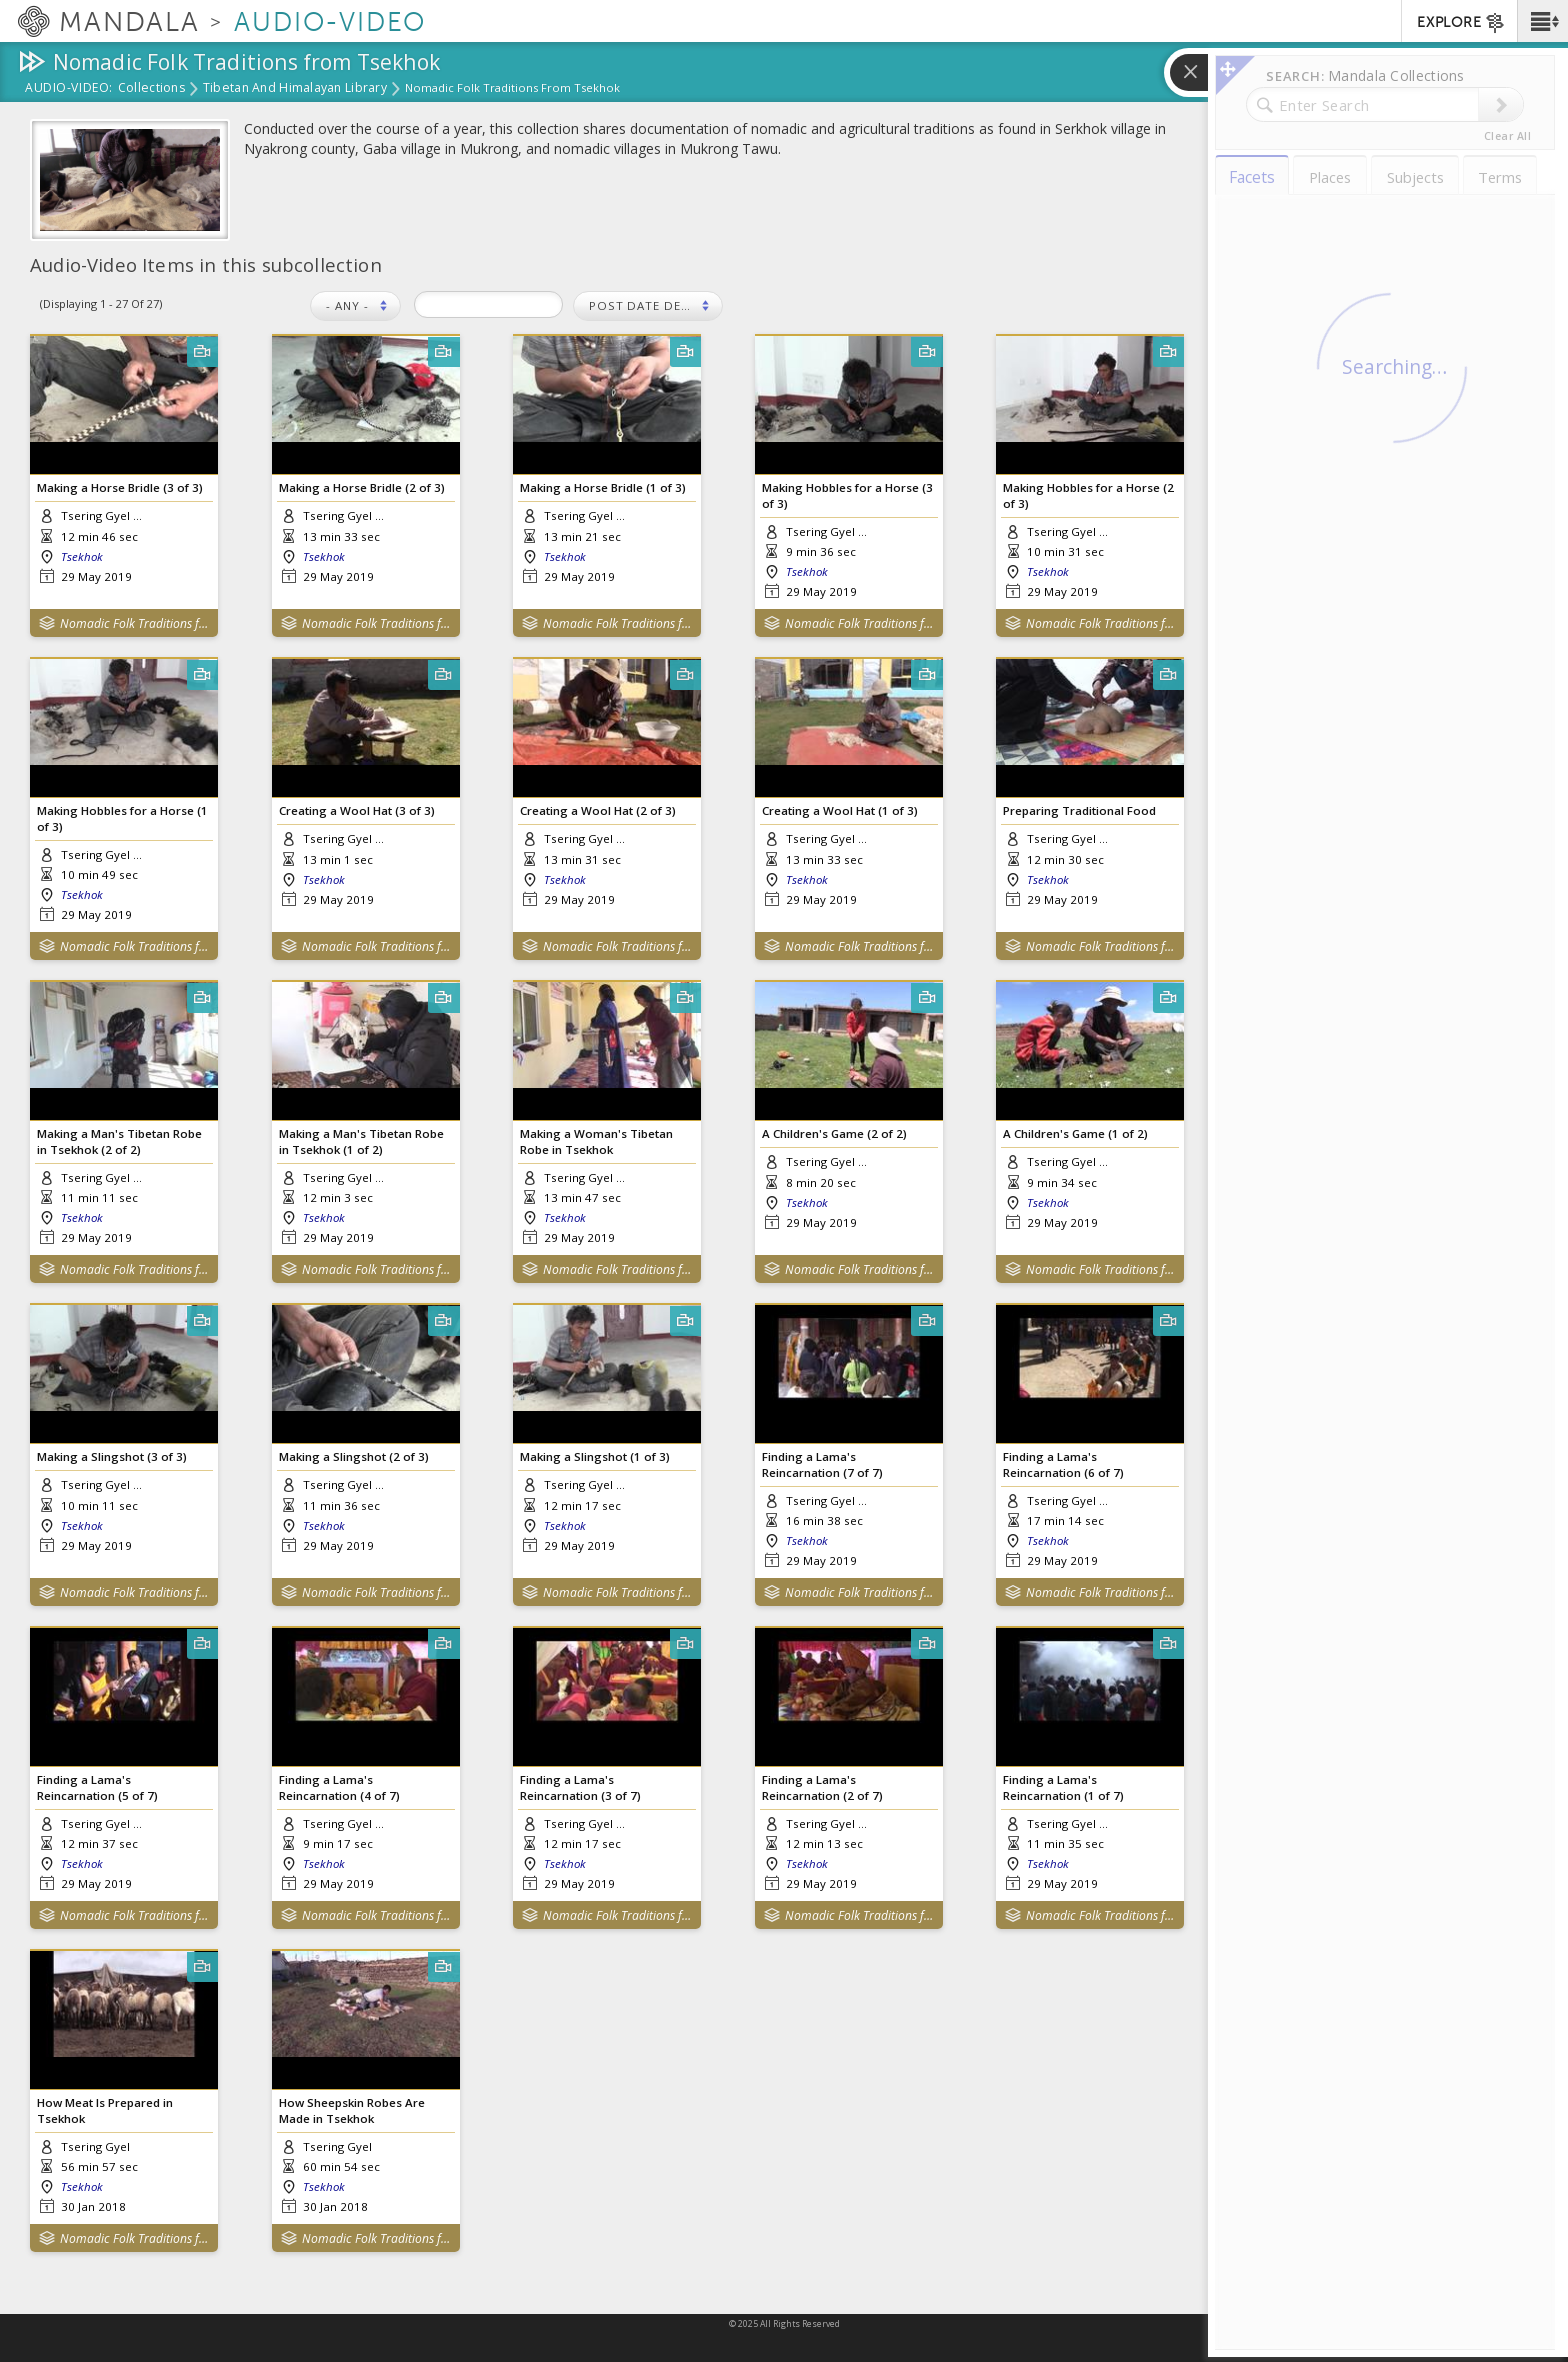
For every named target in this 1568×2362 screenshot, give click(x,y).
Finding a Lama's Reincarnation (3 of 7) (580, 1787)
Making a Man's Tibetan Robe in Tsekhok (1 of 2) (361, 1141)
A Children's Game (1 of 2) (1075, 1133)
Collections (151, 89)
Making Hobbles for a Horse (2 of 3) (1088, 495)
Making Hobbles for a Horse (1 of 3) (122, 818)
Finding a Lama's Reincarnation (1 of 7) (1063, 1787)
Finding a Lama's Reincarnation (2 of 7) (822, 1787)
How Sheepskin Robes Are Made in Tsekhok (352, 2110)
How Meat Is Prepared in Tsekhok (105, 2110)
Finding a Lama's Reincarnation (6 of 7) (1063, 1464)
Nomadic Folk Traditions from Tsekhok (134, 623)
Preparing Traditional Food (1079, 810)
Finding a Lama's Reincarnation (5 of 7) (97, 1787)
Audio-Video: (69, 89)
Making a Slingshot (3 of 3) (112, 1456)
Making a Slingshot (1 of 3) (595, 1456)
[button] (1542, 21)
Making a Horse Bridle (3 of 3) (120, 487)
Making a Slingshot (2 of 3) (354, 1456)
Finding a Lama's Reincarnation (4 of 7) (339, 1787)
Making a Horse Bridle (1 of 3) (603, 487)
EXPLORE (1461, 23)
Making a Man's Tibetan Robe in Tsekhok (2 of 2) (119, 1141)
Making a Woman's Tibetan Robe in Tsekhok (596, 1141)
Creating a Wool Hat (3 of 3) (357, 810)
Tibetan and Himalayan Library (295, 89)
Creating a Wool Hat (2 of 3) (598, 810)
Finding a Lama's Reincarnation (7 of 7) (822, 1464)
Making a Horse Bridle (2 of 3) (362, 487)
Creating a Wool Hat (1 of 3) (840, 810)
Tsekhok (82, 556)
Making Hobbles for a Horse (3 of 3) (847, 495)
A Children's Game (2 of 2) (834, 1133)
